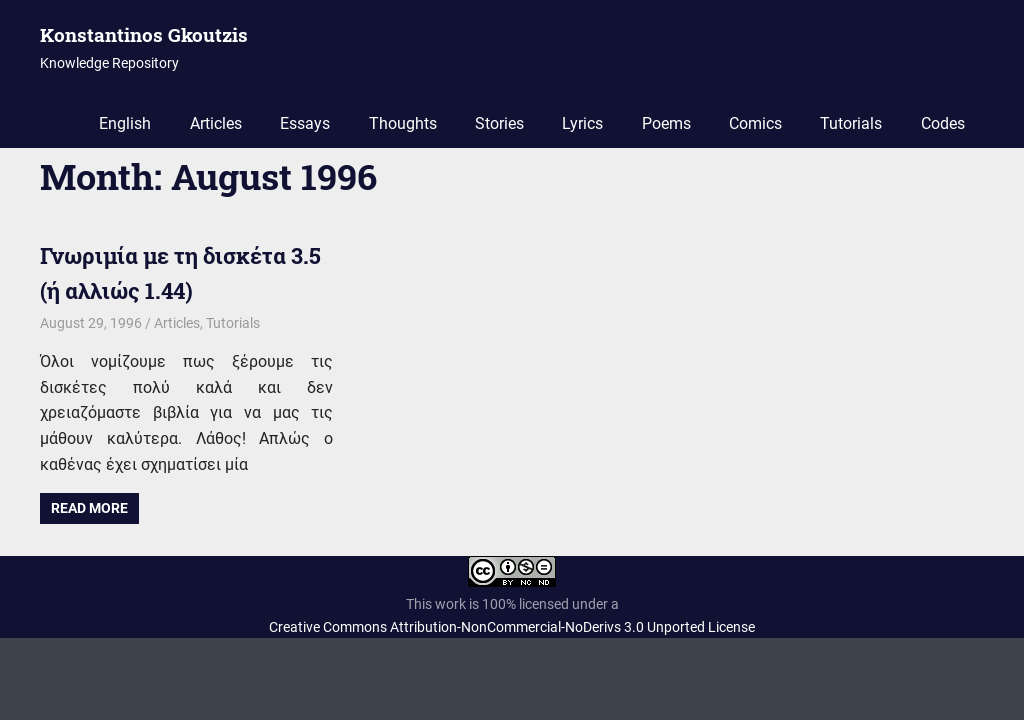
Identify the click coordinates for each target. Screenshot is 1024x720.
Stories (499, 123)
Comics (755, 123)
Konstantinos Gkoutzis (144, 34)
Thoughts (403, 123)
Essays (305, 123)
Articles (216, 123)
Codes (943, 123)
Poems (666, 123)
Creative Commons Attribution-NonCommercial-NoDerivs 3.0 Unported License (512, 627)
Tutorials (851, 123)
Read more (89, 508)
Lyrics (582, 123)
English (125, 123)
